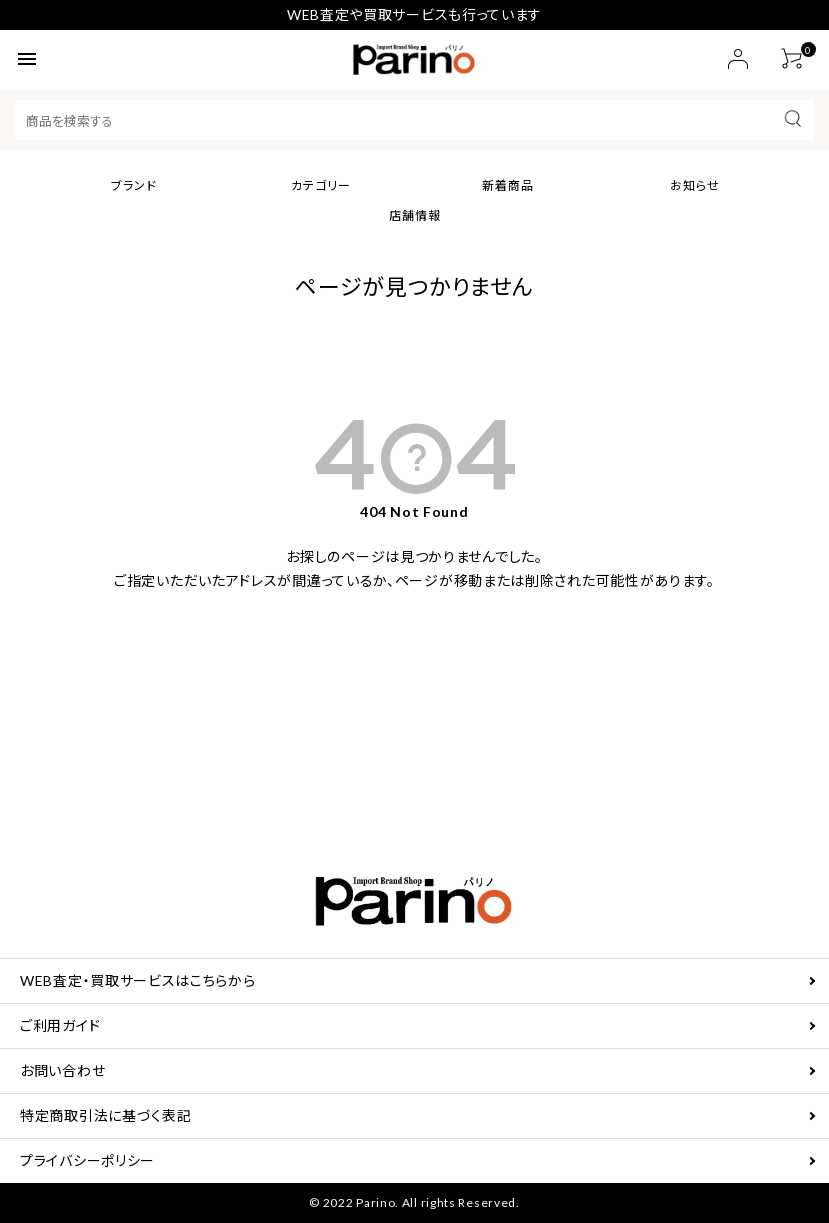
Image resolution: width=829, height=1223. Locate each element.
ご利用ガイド (60, 1025)
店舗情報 (415, 215)
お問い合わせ (62, 1070)
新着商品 (508, 185)
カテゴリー (321, 185)
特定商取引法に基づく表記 (105, 1115)
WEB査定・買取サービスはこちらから (138, 980)
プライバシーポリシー (87, 1160)
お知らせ (695, 185)
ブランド (134, 185)
